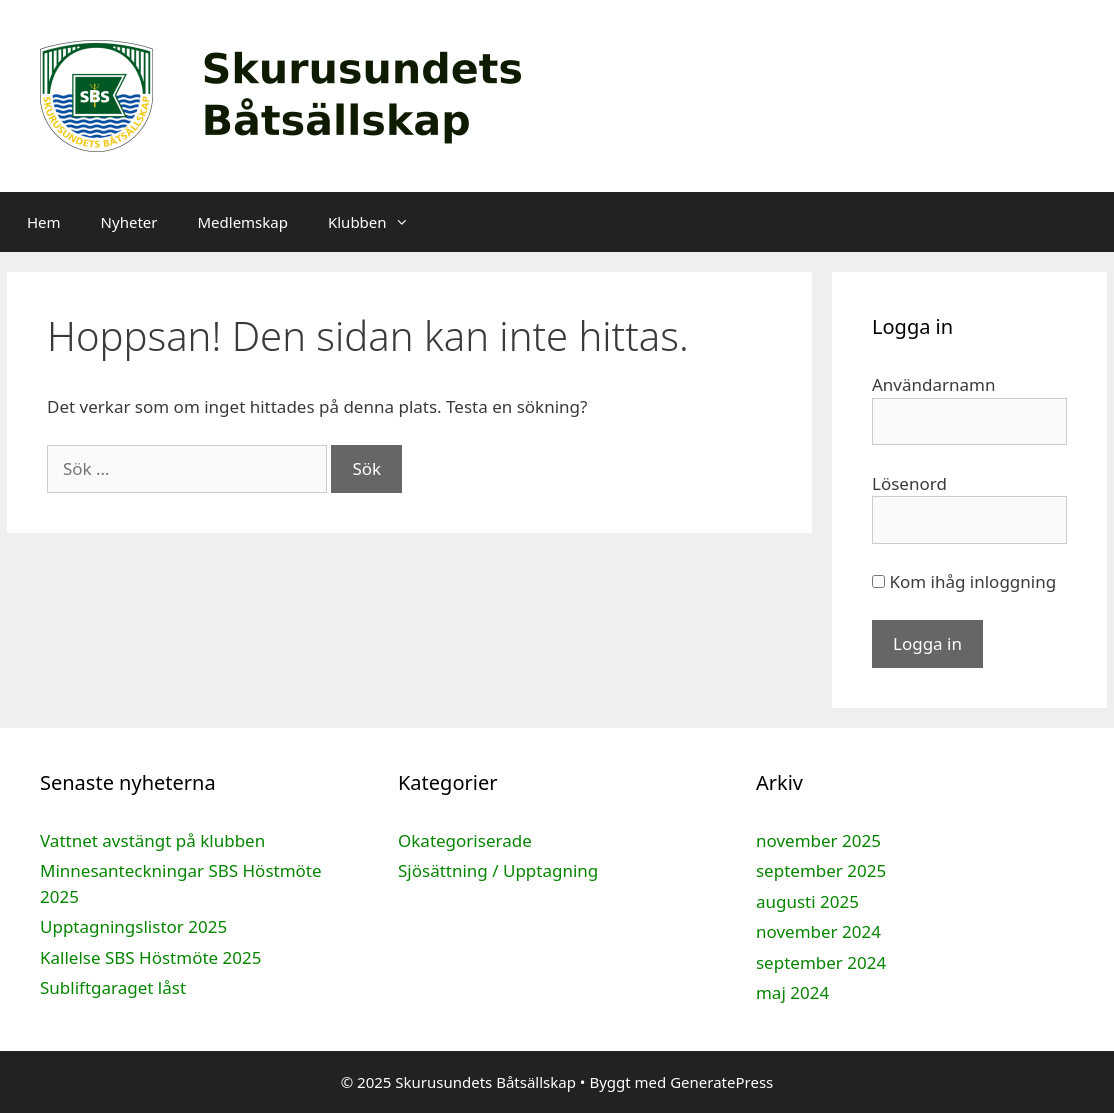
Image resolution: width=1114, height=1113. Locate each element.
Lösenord (909, 483)
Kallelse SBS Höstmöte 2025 (150, 957)
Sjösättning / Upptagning (498, 870)
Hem (44, 222)
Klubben (378, 222)
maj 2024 (792, 992)
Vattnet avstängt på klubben (152, 840)
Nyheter (129, 222)
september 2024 (821, 962)
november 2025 (818, 840)
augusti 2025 (807, 901)
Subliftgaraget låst (113, 987)
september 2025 (821, 870)
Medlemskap (242, 222)
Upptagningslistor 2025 (133, 926)
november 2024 (818, 931)
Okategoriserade (465, 840)
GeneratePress (721, 1082)
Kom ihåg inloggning (964, 581)
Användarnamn (934, 384)
